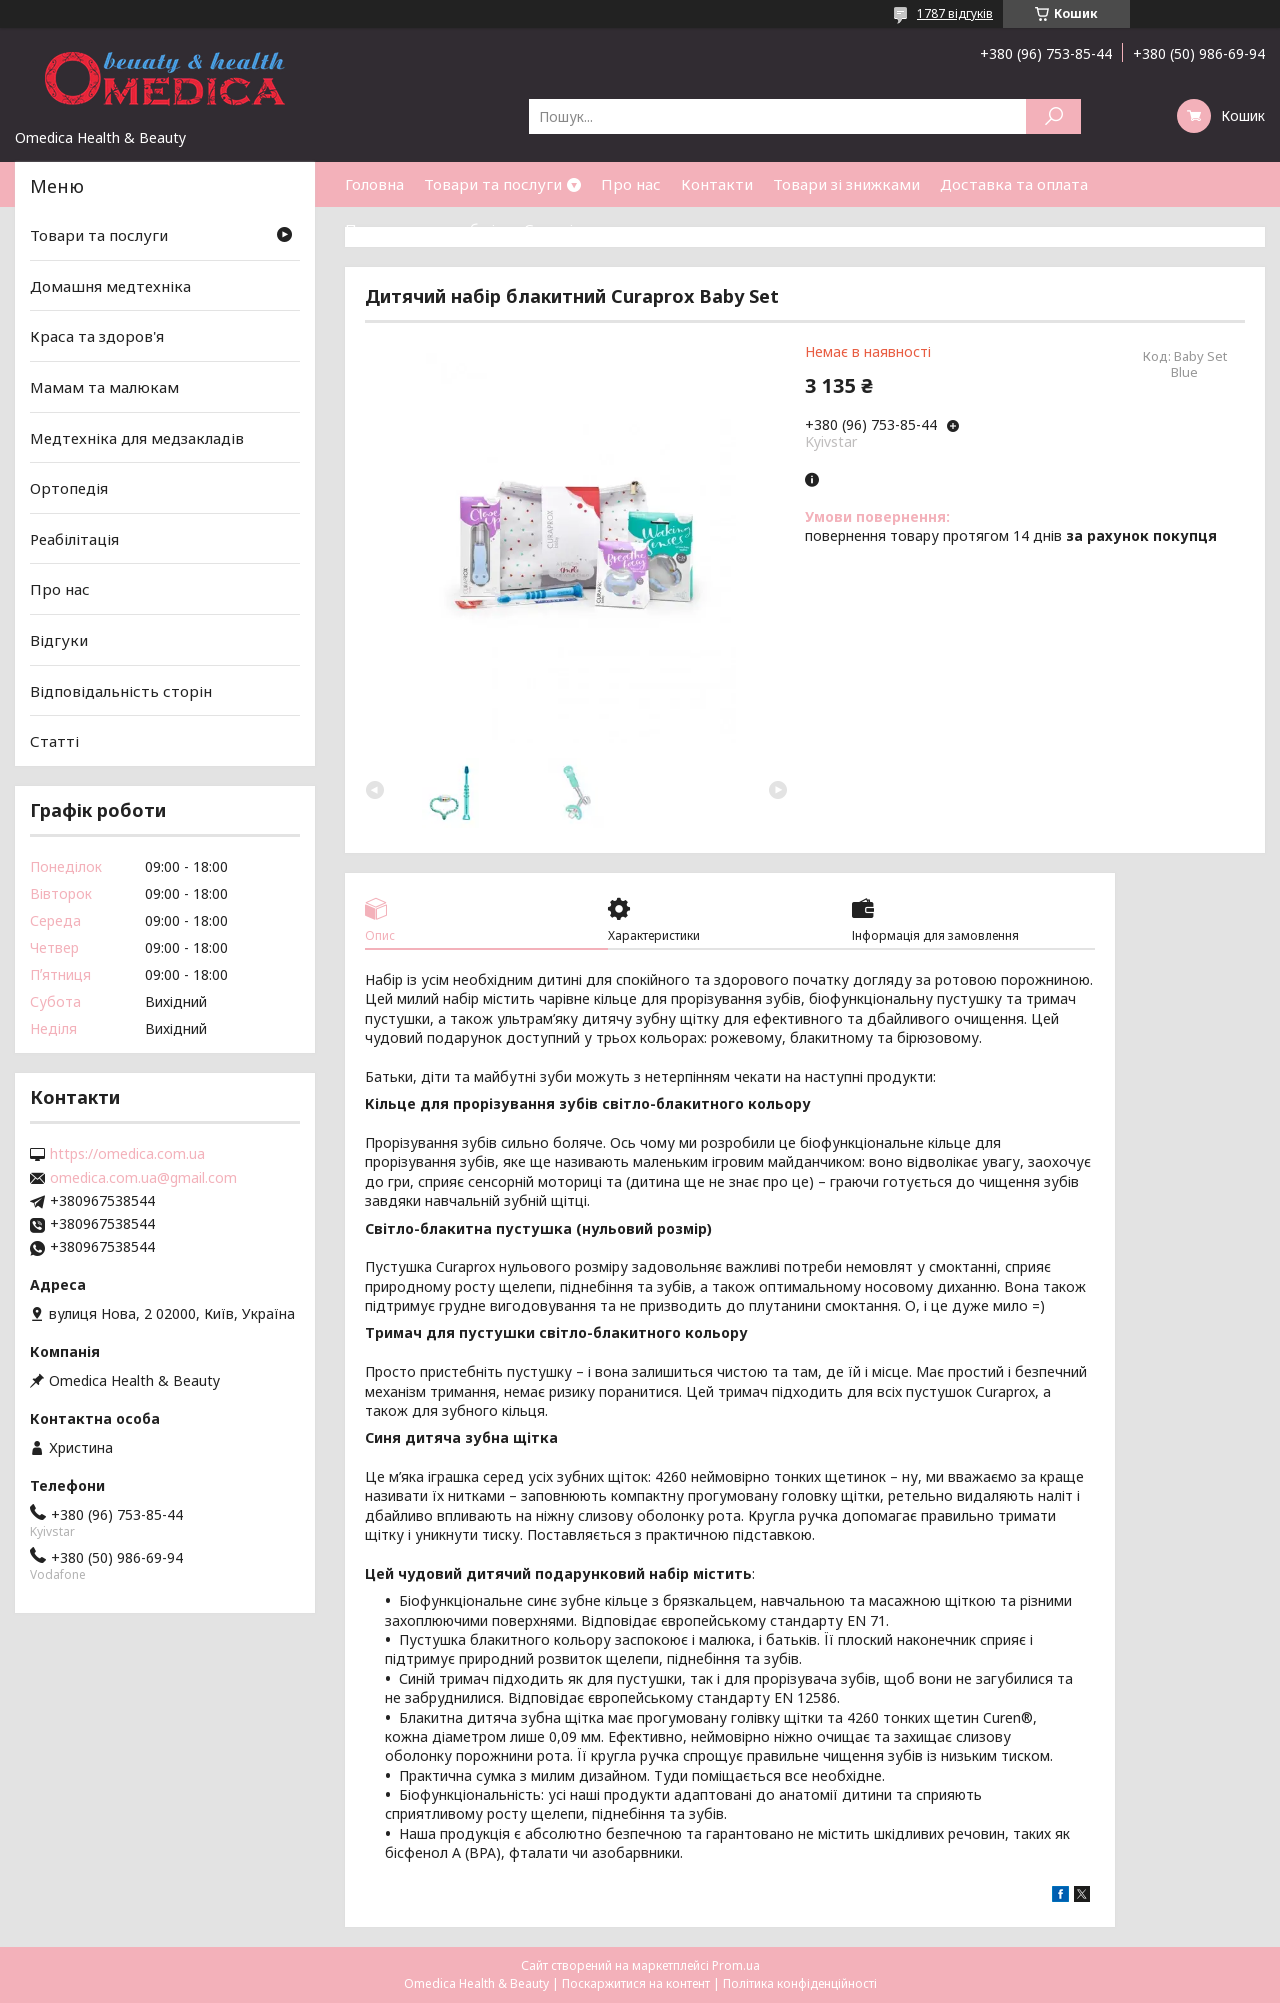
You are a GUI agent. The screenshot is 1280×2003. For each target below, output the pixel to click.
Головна (374, 184)
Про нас (631, 184)
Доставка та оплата (1014, 184)
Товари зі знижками (846, 184)
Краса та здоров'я (97, 336)
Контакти (717, 184)
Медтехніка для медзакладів (137, 437)
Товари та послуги (493, 184)
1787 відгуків (955, 13)
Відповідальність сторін (121, 691)
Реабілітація (74, 539)
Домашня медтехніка (110, 286)
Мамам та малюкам (104, 387)
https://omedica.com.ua (127, 1154)
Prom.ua (736, 1965)
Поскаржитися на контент (636, 1983)
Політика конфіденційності (800, 1983)
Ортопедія (69, 488)
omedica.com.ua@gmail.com (143, 1178)
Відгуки (59, 640)
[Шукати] (1053, 116)
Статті (548, 229)
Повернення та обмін (424, 229)
